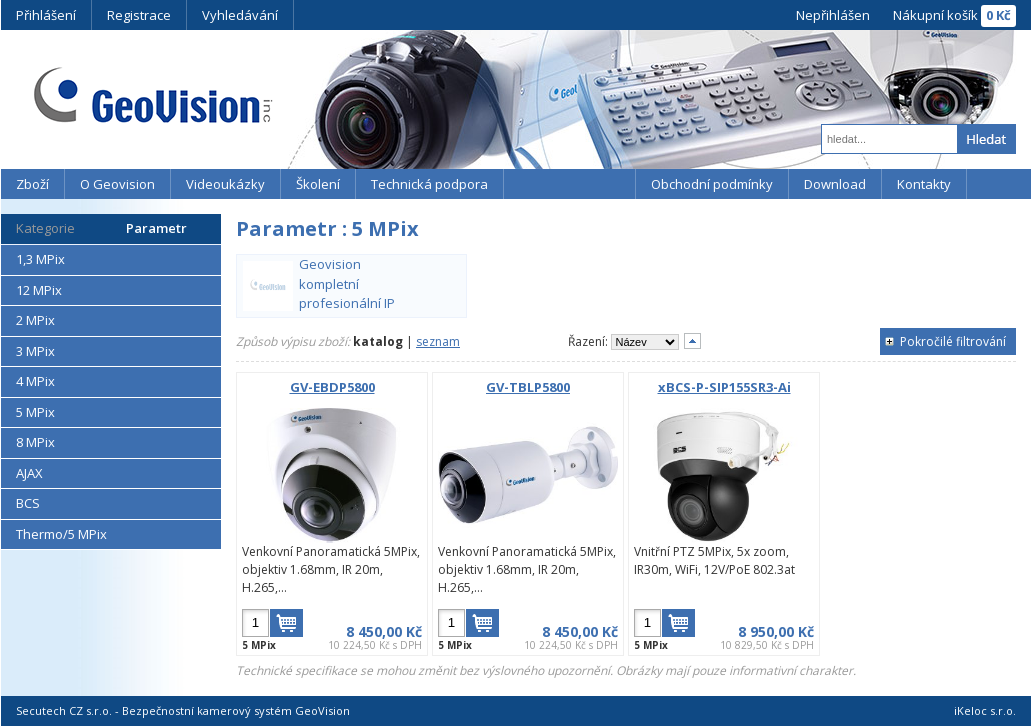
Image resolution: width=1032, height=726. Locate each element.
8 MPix (35, 442)
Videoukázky (225, 184)
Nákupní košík (935, 15)
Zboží (32, 184)
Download (835, 184)
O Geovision (117, 184)
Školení (318, 184)
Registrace (139, 15)
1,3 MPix (40, 259)
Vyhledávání (240, 15)
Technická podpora (429, 184)
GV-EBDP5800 (332, 387)
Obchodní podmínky (712, 184)
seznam (438, 341)
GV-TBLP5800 (528, 387)
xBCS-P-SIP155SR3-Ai (724, 387)
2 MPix (35, 320)
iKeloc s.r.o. (985, 710)
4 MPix (35, 381)
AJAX (29, 473)
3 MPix (35, 351)
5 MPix (35, 412)
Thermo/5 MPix (61, 534)
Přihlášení (46, 15)
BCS (28, 503)
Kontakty (924, 184)
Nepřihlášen (833, 15)
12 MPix (39, 290)
